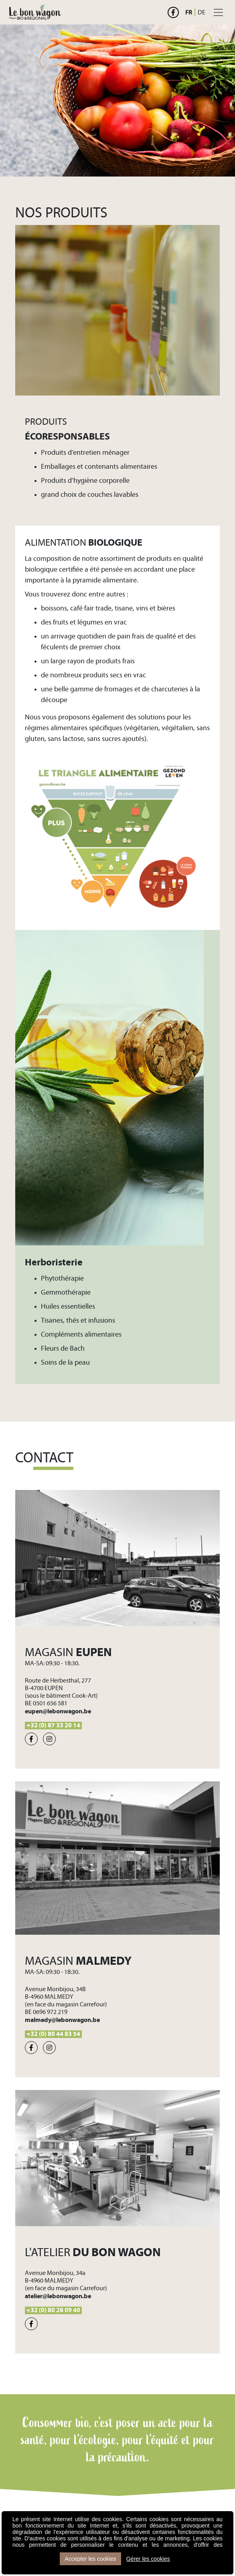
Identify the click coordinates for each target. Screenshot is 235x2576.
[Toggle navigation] (218, 12)
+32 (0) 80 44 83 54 (53, 2034)
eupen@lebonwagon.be (58, 1711)
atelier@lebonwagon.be (58, 2296)
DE (201, 12)
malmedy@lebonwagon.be (62, 2020)
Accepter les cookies (90, 2559)
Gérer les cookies (148, 2559)
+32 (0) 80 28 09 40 (53, 2310)
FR (188, 12)
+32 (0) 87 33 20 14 (53, 1725)
